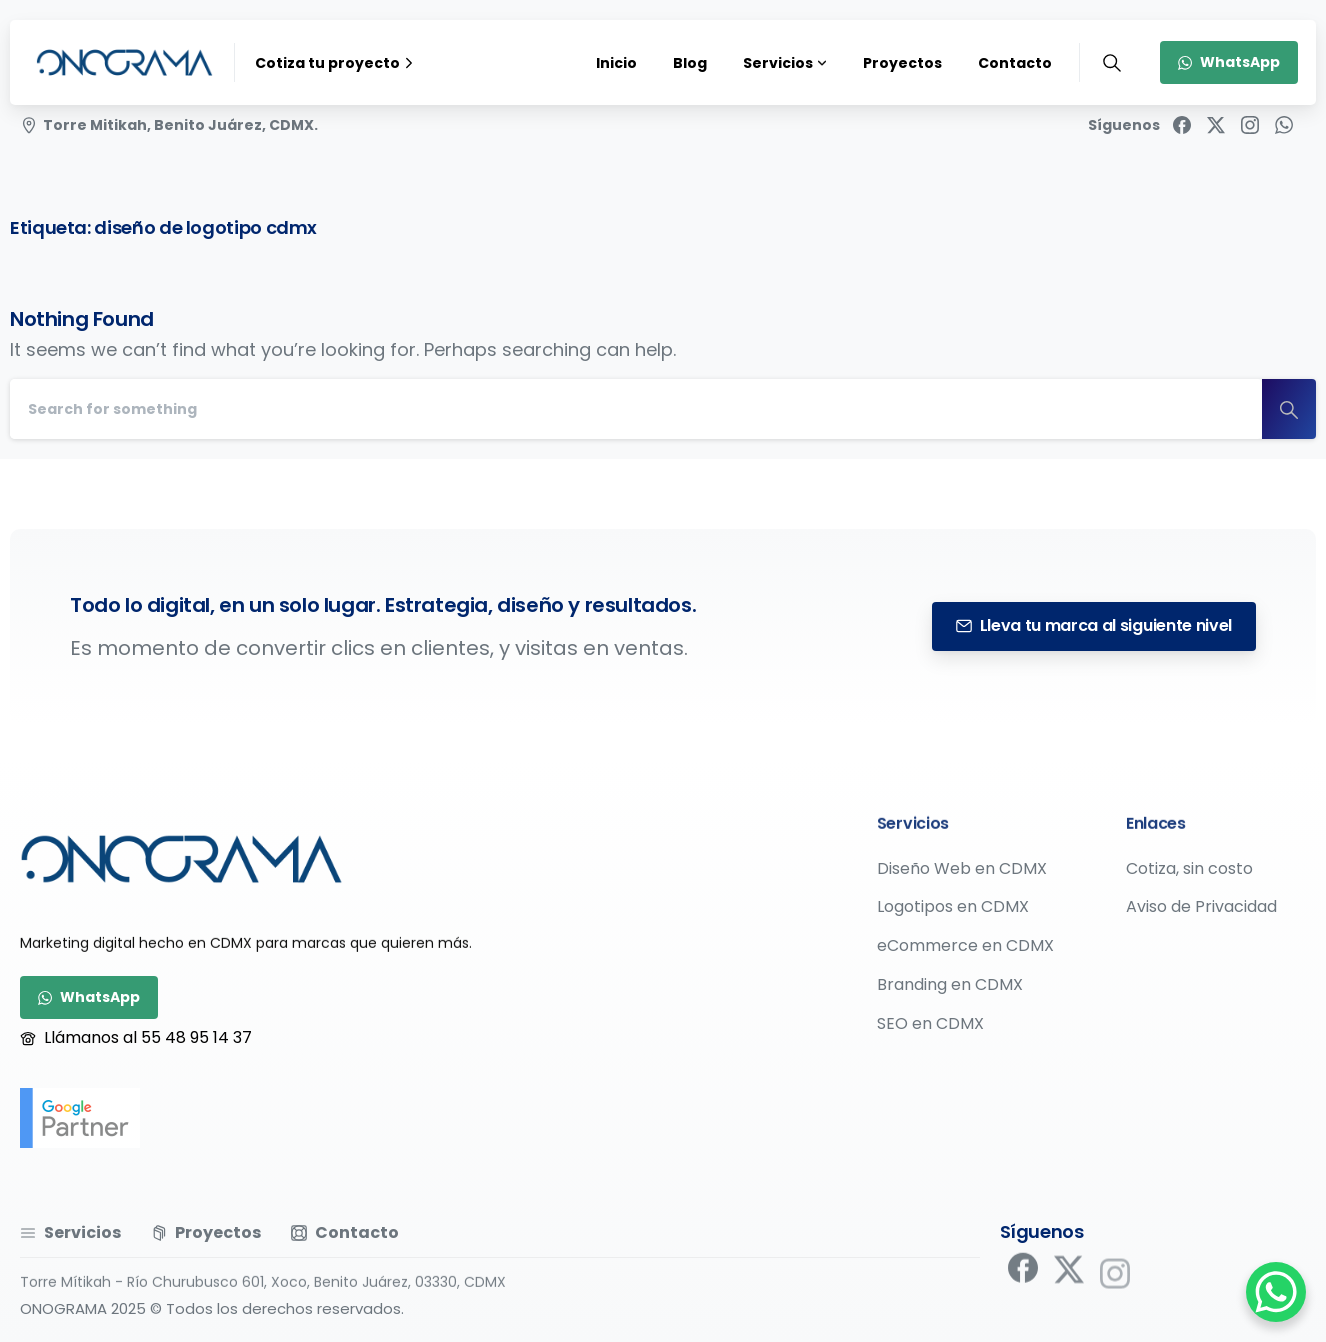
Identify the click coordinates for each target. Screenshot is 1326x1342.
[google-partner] (80, 1118)
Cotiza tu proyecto (336, 63)
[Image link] (181, 859)
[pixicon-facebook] (1023, 1274)
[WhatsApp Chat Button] (1276, 1292)
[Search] (636, 409)
